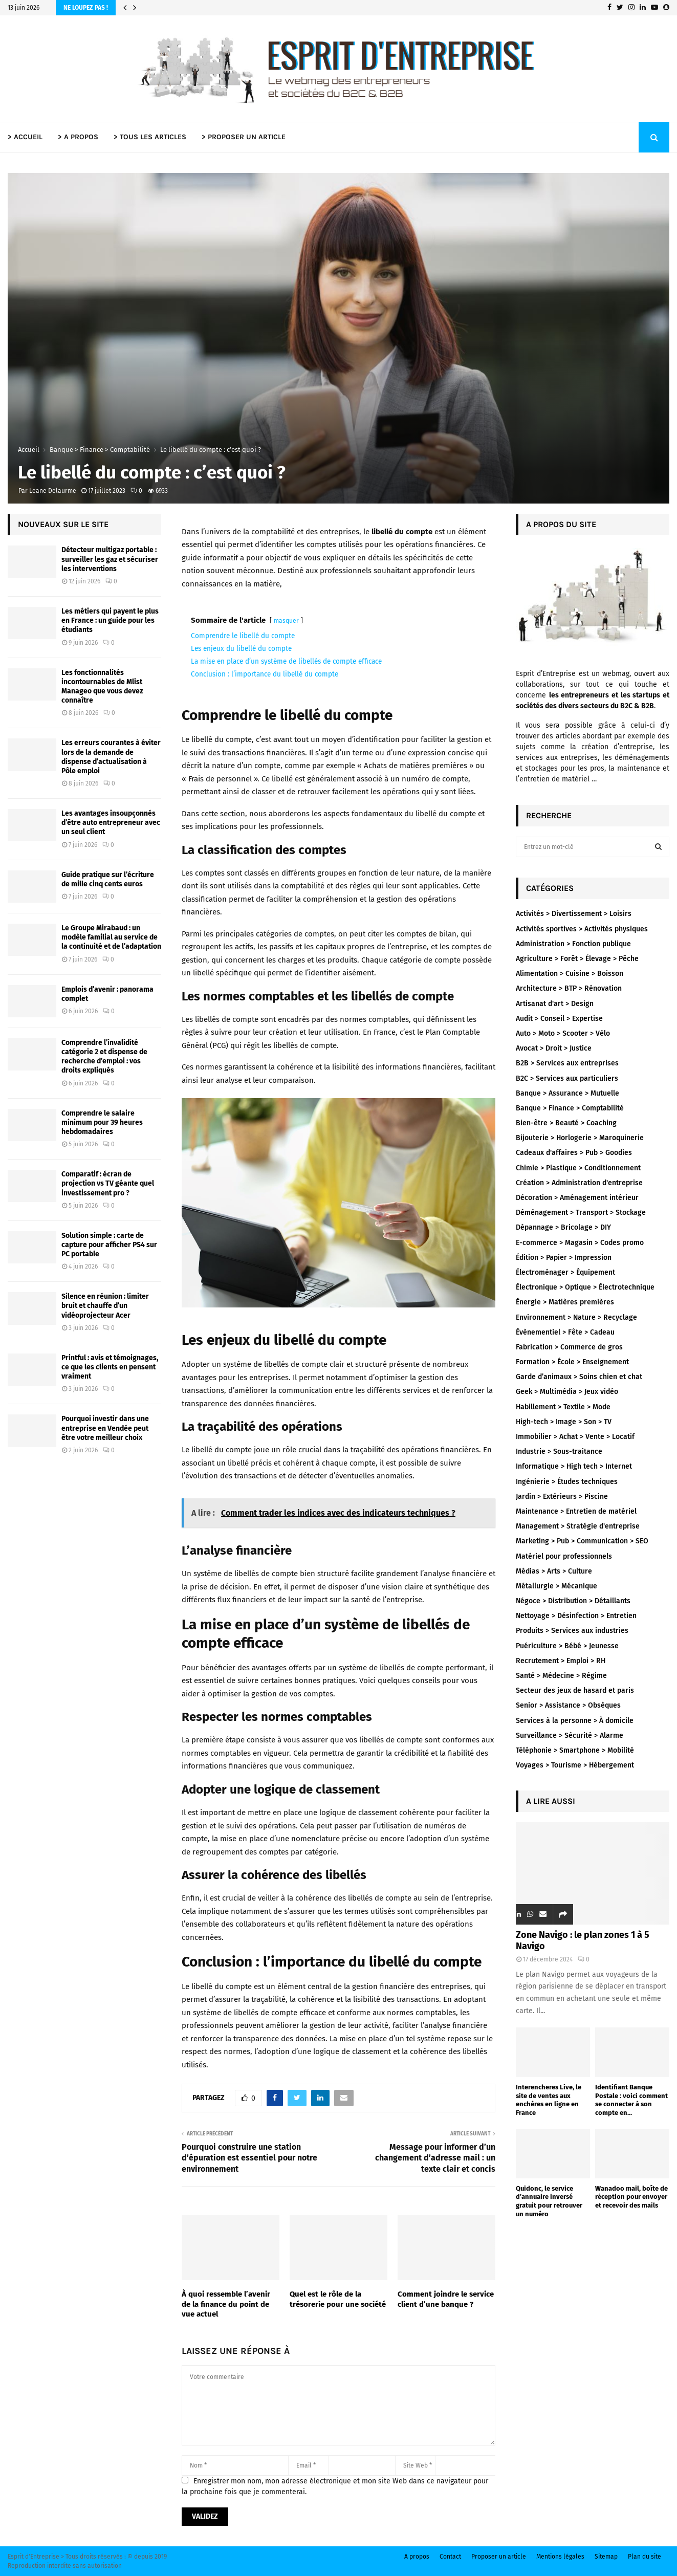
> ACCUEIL (25, 137)
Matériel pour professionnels (564, 1556)
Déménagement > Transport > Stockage (581, 1212)
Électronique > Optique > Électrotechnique (585, 1287)
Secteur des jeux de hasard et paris (575, 1690)
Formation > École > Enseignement (572, 1362)
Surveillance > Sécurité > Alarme (569, 1735)
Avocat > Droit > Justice (554, 1048)
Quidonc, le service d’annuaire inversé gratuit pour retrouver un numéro (549, 2201)
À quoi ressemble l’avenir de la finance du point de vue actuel (226, 2304)
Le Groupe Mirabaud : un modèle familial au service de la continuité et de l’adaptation (111, 937)
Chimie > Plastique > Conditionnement (578, 1168)
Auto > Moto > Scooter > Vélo (563, 1033)
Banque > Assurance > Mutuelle (567, 1093)
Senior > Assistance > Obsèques (568, 1705)
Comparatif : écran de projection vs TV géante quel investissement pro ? (107, 1183)
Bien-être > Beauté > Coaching (566, 1123)
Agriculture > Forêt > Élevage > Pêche (577, 958)
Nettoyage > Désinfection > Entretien (576, 1615)
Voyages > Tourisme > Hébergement (575, 1765)
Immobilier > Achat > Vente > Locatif (575, 1436)
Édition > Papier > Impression (564, 1257)
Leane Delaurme (52, 490)
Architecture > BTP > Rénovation (569, 988)
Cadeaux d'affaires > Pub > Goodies (574, 1152)
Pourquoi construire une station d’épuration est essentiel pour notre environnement (249, 2158)
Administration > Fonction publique (573, 944)
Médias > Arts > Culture (554, 1571)
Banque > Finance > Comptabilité (570, 1108)
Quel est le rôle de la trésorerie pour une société (338, 2299)
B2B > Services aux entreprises (567, 1063)
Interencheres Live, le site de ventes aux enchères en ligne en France (548, 2099)
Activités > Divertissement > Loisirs (573, 913)
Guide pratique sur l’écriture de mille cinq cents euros (107, 879)
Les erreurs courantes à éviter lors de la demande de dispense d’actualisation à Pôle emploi (111, 756)
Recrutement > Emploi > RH (560, 1660)
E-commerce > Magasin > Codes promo (580, 1242)
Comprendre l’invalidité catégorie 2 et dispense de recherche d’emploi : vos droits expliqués (104, 1056)
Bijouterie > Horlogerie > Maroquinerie (580, 1137)
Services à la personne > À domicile (575, 1720)
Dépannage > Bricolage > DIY (563, 1227)
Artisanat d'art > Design (555, 1003)
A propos (416, 2556)
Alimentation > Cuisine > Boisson (569, 973)
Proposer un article (498, 2556)
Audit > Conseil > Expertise (559, 1018)
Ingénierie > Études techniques (567, 1481)
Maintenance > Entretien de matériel (576, 1511)
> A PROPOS (78, 137)
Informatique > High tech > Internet (574, 1466)
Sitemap (606, 2556)
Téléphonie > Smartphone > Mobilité (575, 1750)
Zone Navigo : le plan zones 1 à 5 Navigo (582, 1940)
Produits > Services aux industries (572, 1630)
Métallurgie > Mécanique (556, 1586)
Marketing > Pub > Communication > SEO (582, 1541)
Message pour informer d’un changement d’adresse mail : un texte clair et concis (435, 2158)
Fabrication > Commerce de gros (569, 1347)
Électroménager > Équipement (565, 1272)
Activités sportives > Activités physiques (582, 929)
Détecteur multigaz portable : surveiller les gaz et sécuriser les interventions (109, 559)
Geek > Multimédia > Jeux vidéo (567, 1391)
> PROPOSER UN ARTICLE (244, 137)
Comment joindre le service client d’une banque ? (446, 2299)
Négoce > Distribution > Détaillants (573, 1601)
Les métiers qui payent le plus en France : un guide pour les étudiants (110, 620)
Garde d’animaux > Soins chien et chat (579, 1376)
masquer (286, 620)
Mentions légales (560, 2556)
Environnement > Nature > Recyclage (576, 1317)
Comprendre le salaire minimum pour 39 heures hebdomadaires (102, 1122)
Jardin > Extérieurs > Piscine (562, 1496)
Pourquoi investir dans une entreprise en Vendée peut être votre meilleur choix (105, 1428)
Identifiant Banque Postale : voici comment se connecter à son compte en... (631, 2099)
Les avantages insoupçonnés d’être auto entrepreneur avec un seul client (110, 822)
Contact (450, 2556)
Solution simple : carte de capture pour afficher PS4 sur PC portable (109, 1244)
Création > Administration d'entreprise (579, 1182)
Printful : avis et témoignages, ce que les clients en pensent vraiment (109, 1367)
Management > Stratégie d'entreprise (578, 1526)
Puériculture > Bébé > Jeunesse (567, 1646)
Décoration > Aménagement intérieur (577, 1197)
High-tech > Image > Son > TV (564, 1421)
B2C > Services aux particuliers (567, 1078)
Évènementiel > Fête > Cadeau (565, 1332)
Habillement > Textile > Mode (563, 1407)
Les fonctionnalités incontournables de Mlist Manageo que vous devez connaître (102, 686)
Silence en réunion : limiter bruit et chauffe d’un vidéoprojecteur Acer (105, 1305)
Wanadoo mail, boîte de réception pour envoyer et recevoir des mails (631, 2197)
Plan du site (644, 2556)
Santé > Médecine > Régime (561, 1675)
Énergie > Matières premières (565, 1302)
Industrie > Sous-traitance (559, 1451)
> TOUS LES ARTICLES (150, 137)
